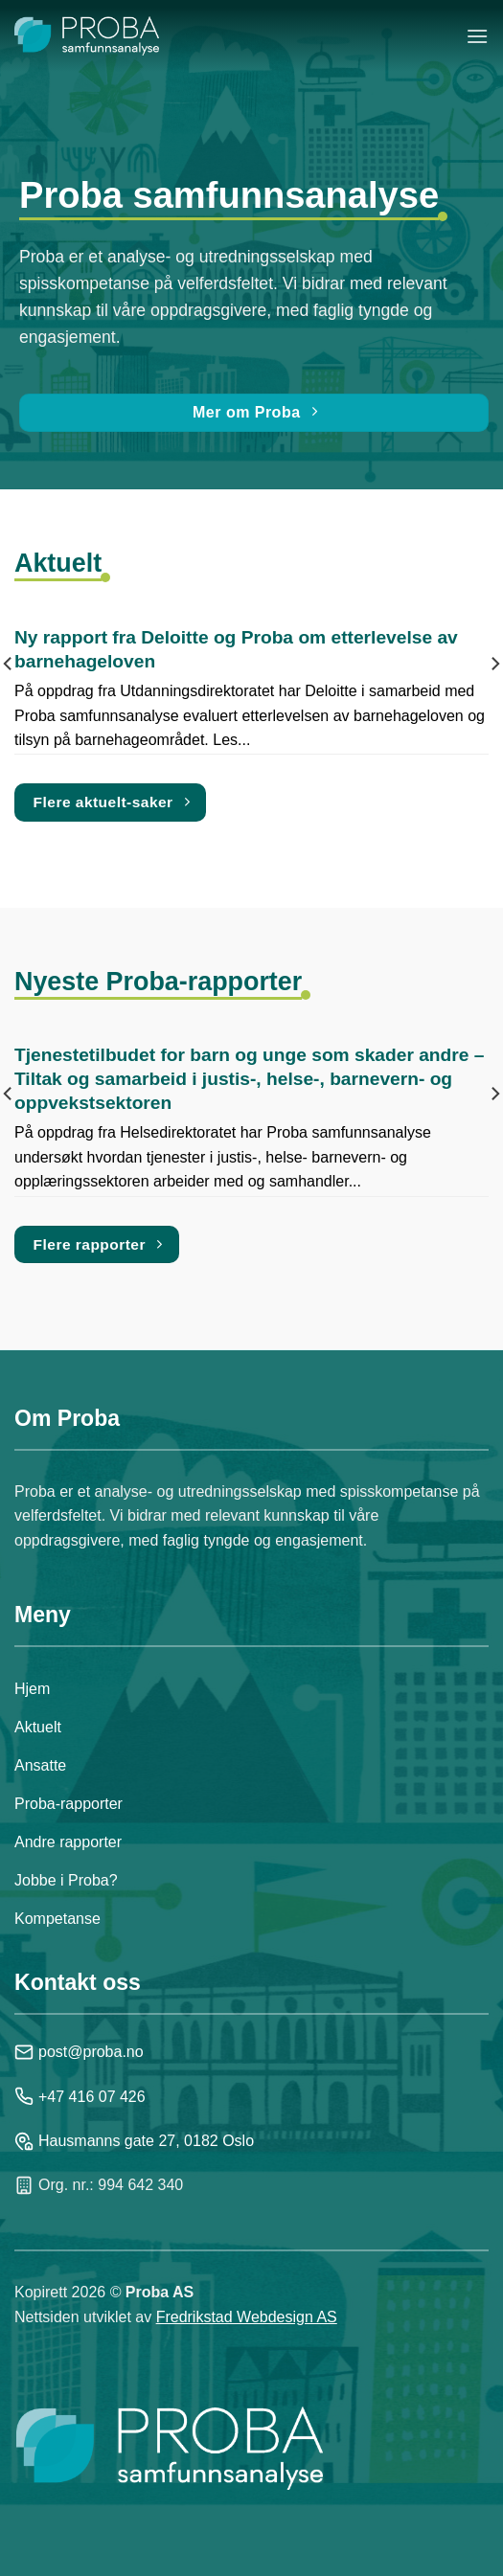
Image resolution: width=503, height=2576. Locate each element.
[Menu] (477, 35)
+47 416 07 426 (80, 2096)
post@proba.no (79, 2052)
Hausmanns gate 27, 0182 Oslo (134, 2141)
